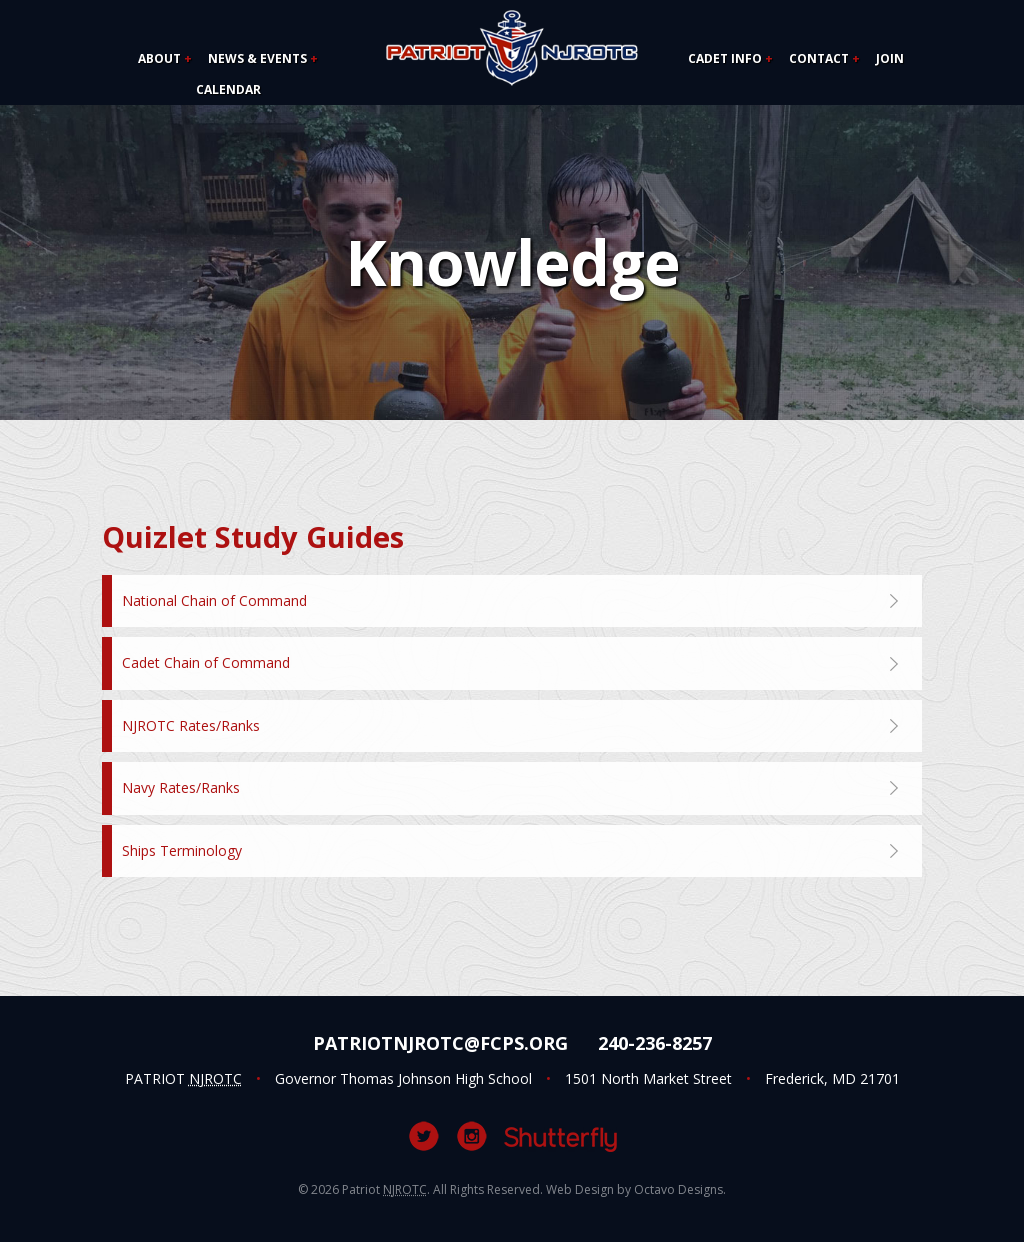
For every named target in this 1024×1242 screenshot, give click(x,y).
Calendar (228, 89)
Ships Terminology (182, 850)
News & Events (257, 58)
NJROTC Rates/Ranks (191, 725)
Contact (819, 58)
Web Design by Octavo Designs (634, 1189)
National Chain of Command (214, 600)
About (159, 58)
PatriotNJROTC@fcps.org (440, 1043)
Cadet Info (725, 58)
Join (890, 58)
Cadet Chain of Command (206, 662)
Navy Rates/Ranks (181, 787)
